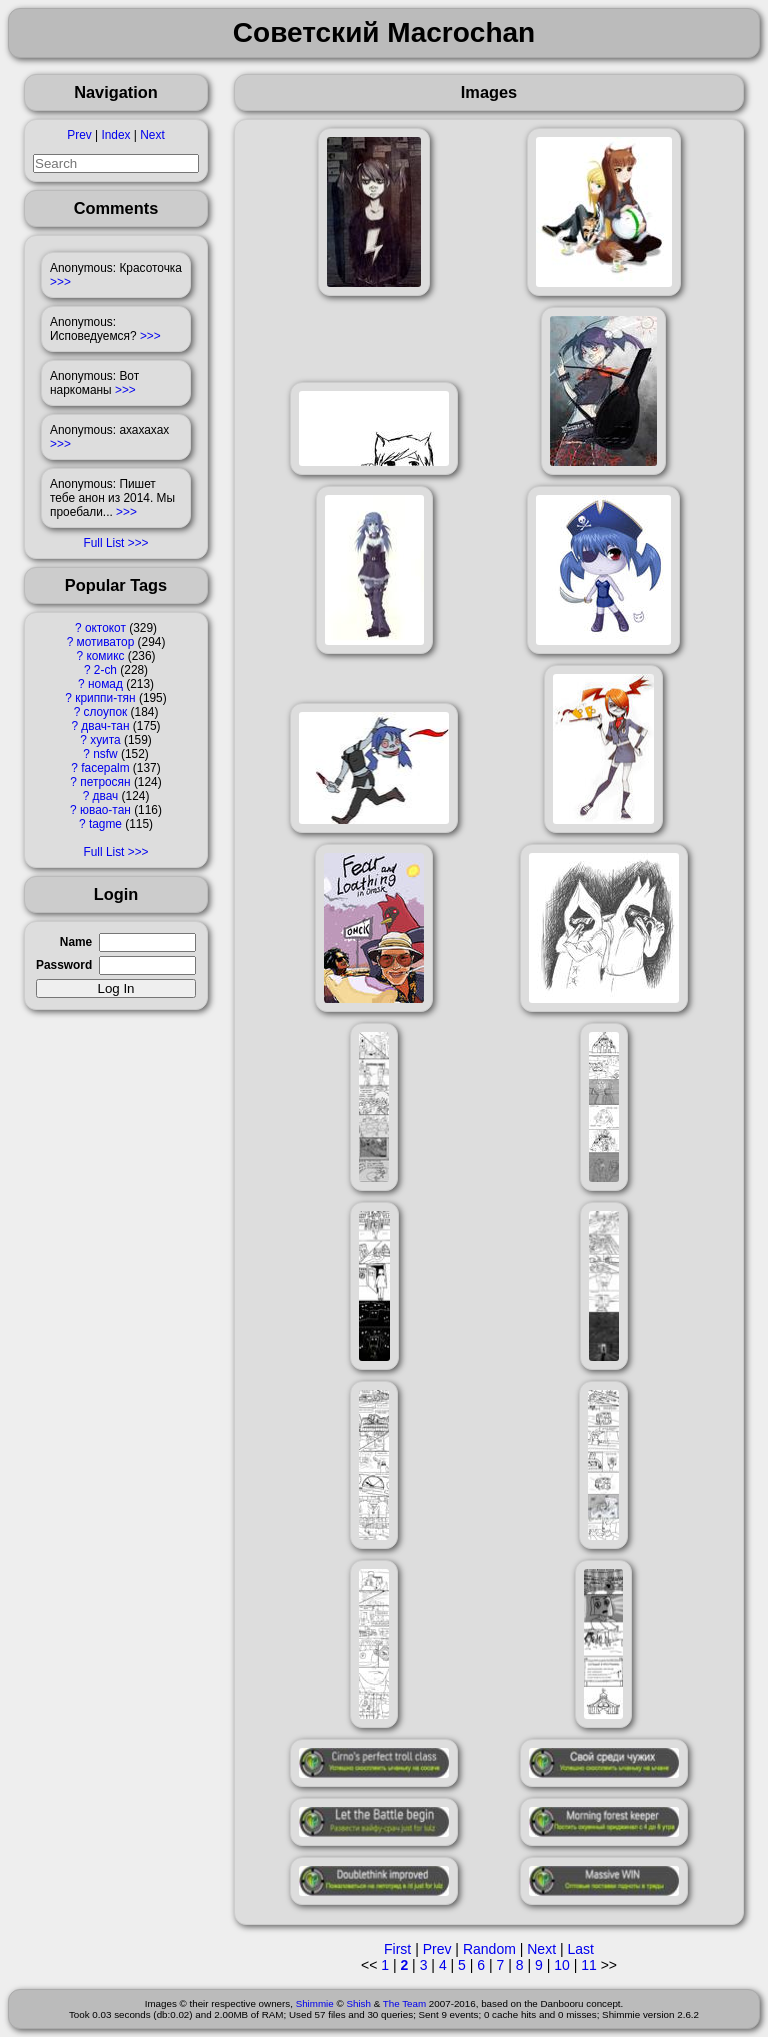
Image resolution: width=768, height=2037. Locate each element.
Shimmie (315, 2003)
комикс (105, 656)
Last (580, 1949)
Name (76, 942)
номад (105, 684)
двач (106, 796)
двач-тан (105, 726)
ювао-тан (105, 810)
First (397, 1949)
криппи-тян (105, 698)
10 (562, 1965)
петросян (105, 782)
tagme (105, 824)
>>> (60, 282)
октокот (105, 628)
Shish (358, 2003)
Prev (79, 135)
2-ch (105, 670)
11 (589, 1965)
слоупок (106, 712)
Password (64, 965)
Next (152, 135)
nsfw (105, 754)
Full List (103, 543)
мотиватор (106, 642)
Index (115, 135)
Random (489, 1949)
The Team (404, 2003)
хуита (105, 740)
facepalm (105, 768)
